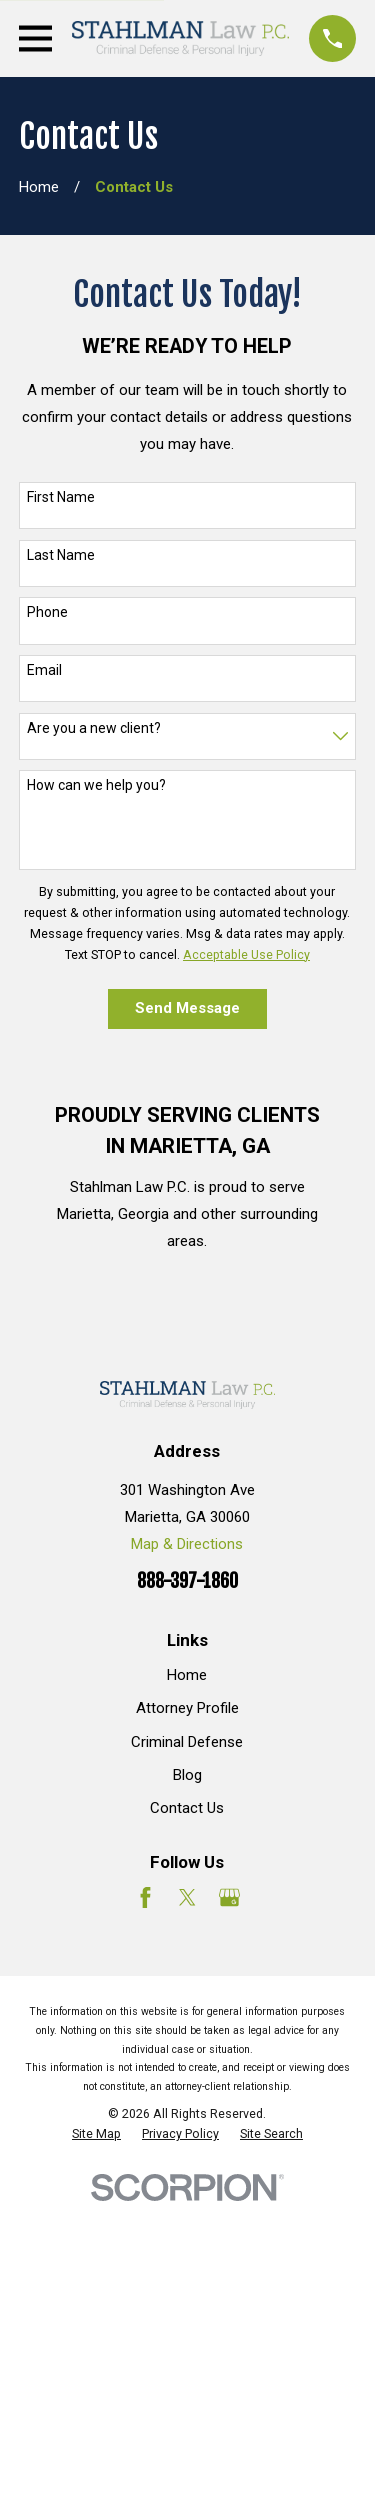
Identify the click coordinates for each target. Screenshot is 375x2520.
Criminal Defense (187, 1742)
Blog (187, 1775)
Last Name (61, 555)
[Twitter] (187, 1897)
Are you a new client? (94, 728)
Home (187, 1675)
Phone (47, 612)
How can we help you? (96, 785)
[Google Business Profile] (229, 1897)
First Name (61, 497)
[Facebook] (145, 1897)
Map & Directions (187, 1544)
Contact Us (187, 1808)
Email (44, 670)
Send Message (187, 1008)
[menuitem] (96, 2134)
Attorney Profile (187, 1708)
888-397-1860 (187, 1581)
